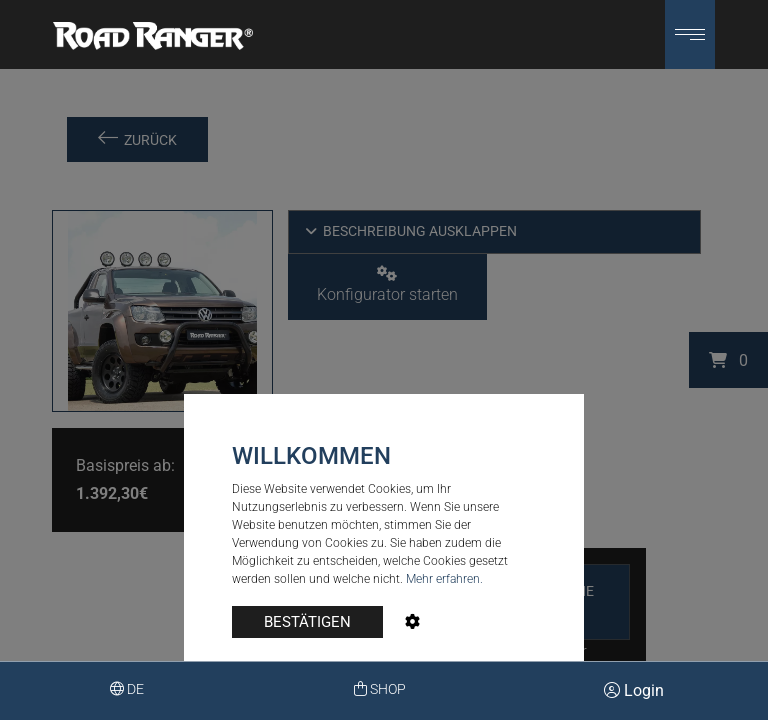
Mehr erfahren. (444, 579)
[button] (690, 34)
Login (634, 690)
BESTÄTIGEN (307, 622)
